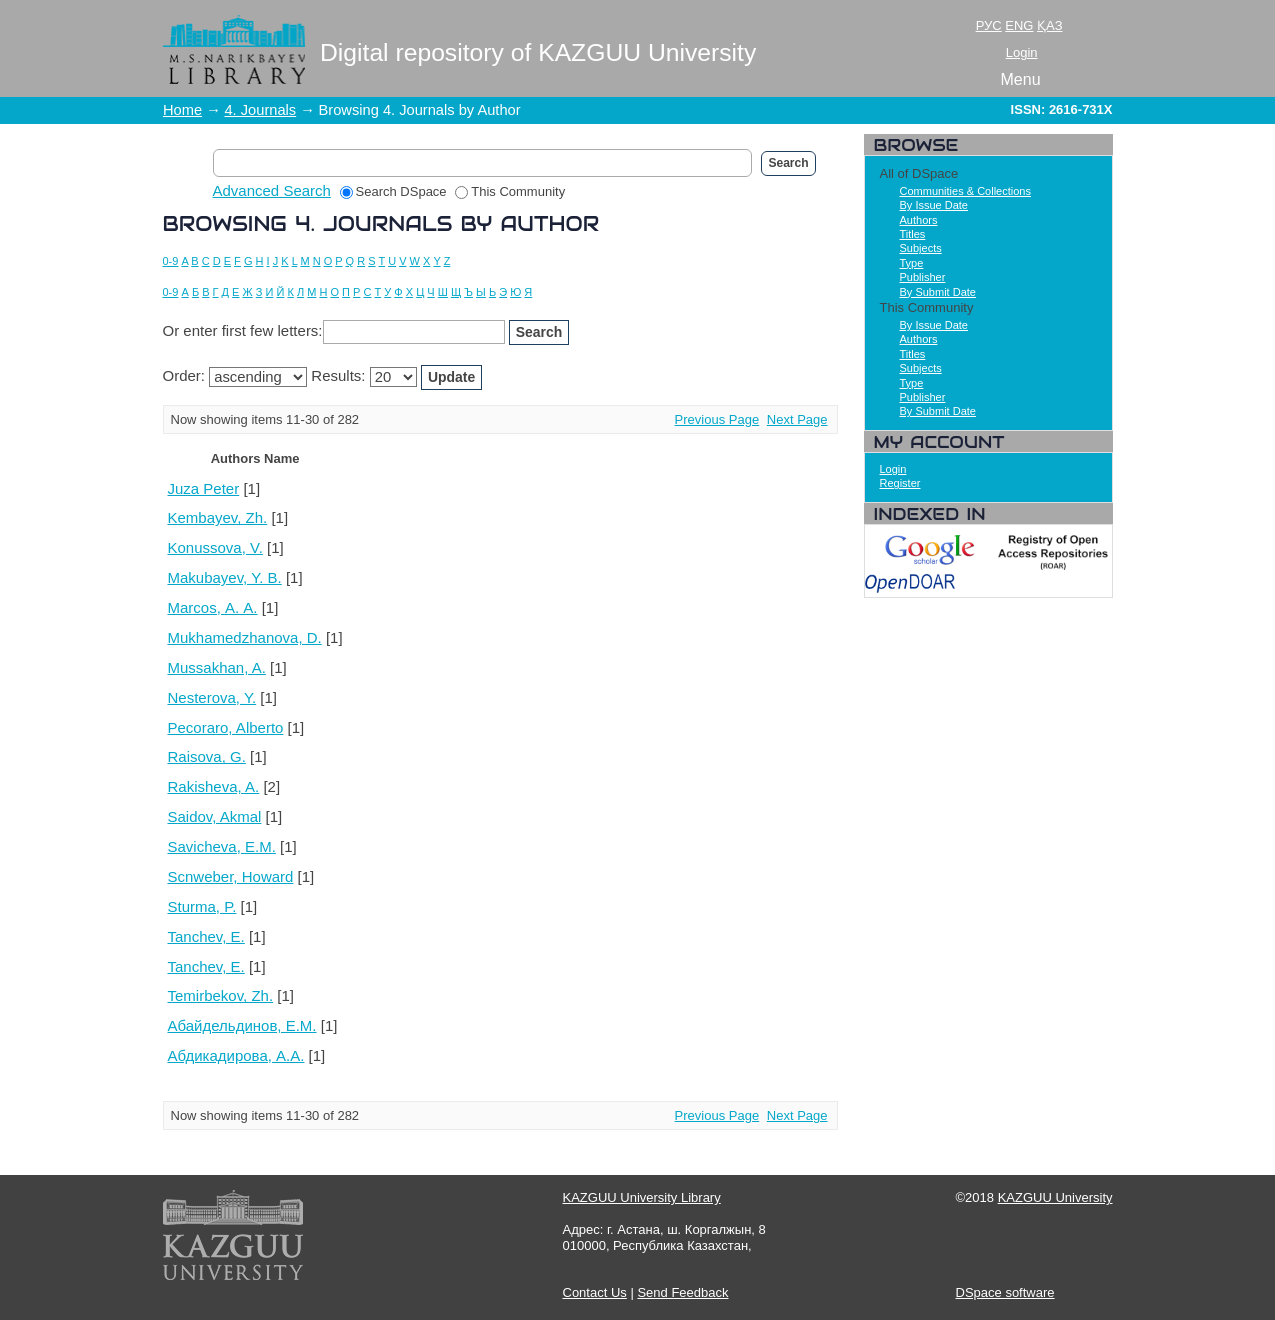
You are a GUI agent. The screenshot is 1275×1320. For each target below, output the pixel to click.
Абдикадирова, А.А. (236, 1055)
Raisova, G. (207, 756)
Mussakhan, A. (217, 667)
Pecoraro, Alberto (226, 727)
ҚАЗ (1049, 25)
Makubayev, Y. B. (225, 577)
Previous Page (717, 419)
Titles (913, 234)
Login (1022, 52)
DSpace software (1005, 1292)
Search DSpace (393, 191)
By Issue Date (934, 205)
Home (182, 110)
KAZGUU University (1055, 1197)
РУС (989, 25)
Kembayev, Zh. (218, 517)
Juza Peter (204, 488)
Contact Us (595, 1292)
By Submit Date (938, 292)
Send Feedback (682, 1292)
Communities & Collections (965, 191)
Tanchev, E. (206, 936)
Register (900, 483)
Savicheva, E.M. (222, 846)
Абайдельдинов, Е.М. (242, 1025)
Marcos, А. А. (213, 607)
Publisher (923, 277)
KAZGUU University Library (642, 1197)
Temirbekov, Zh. (221, 995)
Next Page (797, 419)
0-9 (171, 261)
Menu (1021, 79)
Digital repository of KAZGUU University (538, 52)
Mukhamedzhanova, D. (245, 637)
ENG (1019, 25)
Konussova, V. (215, 547)
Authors (919, 220)
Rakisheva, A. (214, 786)
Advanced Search (272, 190)
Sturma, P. (202, 906)
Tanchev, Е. (206, 966)
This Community (510, 191)
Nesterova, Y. (212, 697)
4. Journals (260, 110)
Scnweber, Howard (231, 876)
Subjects (921, 248)
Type (912, 263)
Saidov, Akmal (215, 816)
